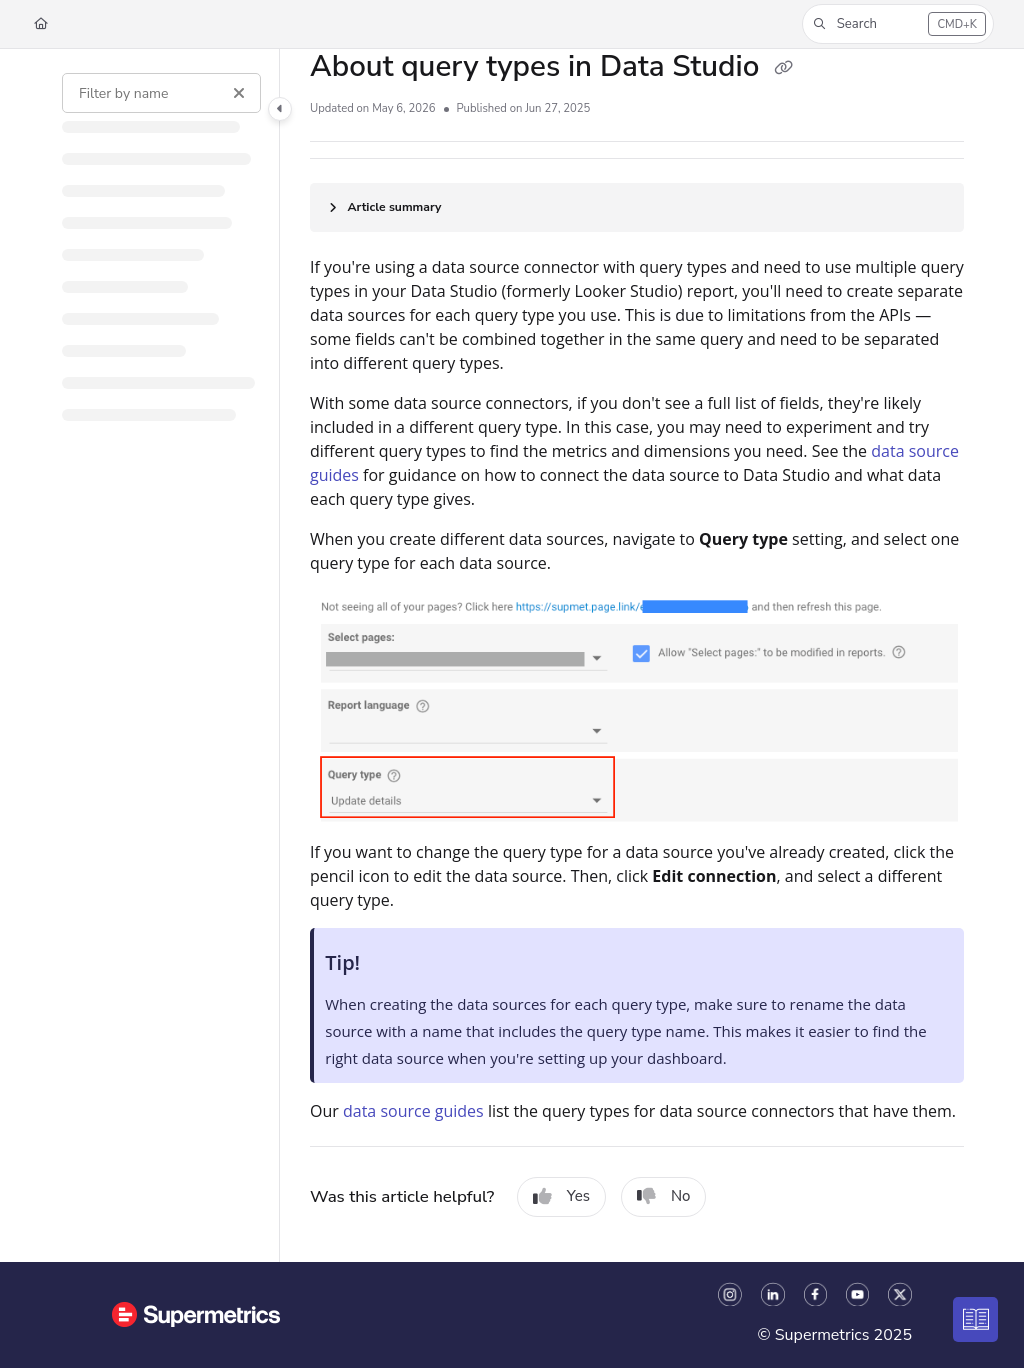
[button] (898, 24)
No (664, 1196)
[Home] (41, 24)
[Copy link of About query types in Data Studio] (783, 69)
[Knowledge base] (976, 1320)
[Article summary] (637, 207)
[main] (637, 655)
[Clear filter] (239, 93)
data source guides (413, 1111)
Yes (561, 1196)
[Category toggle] (280, 109)
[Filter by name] (161, 93)
